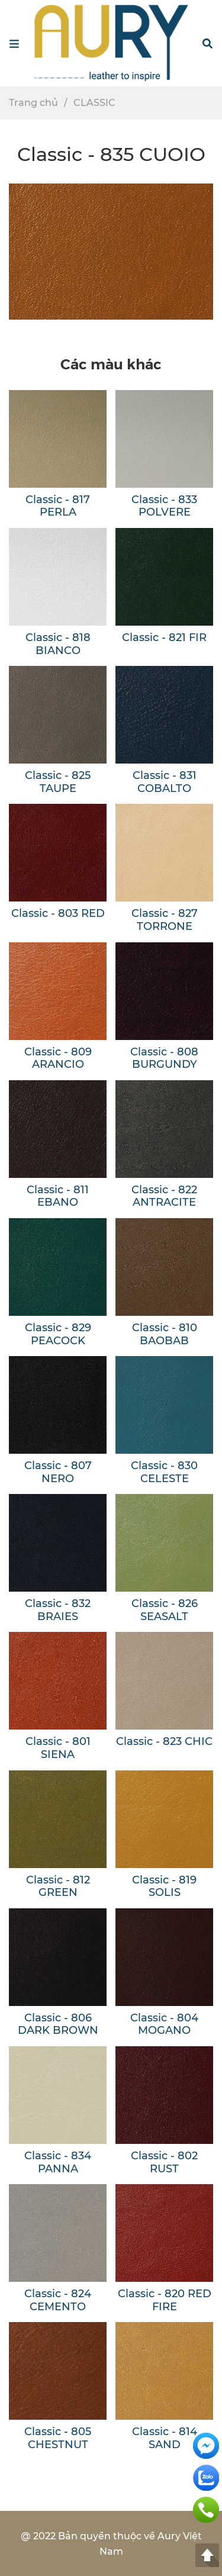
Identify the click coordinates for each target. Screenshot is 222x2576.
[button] (207, 43)
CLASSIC (94, 102)
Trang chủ (33, 102)
